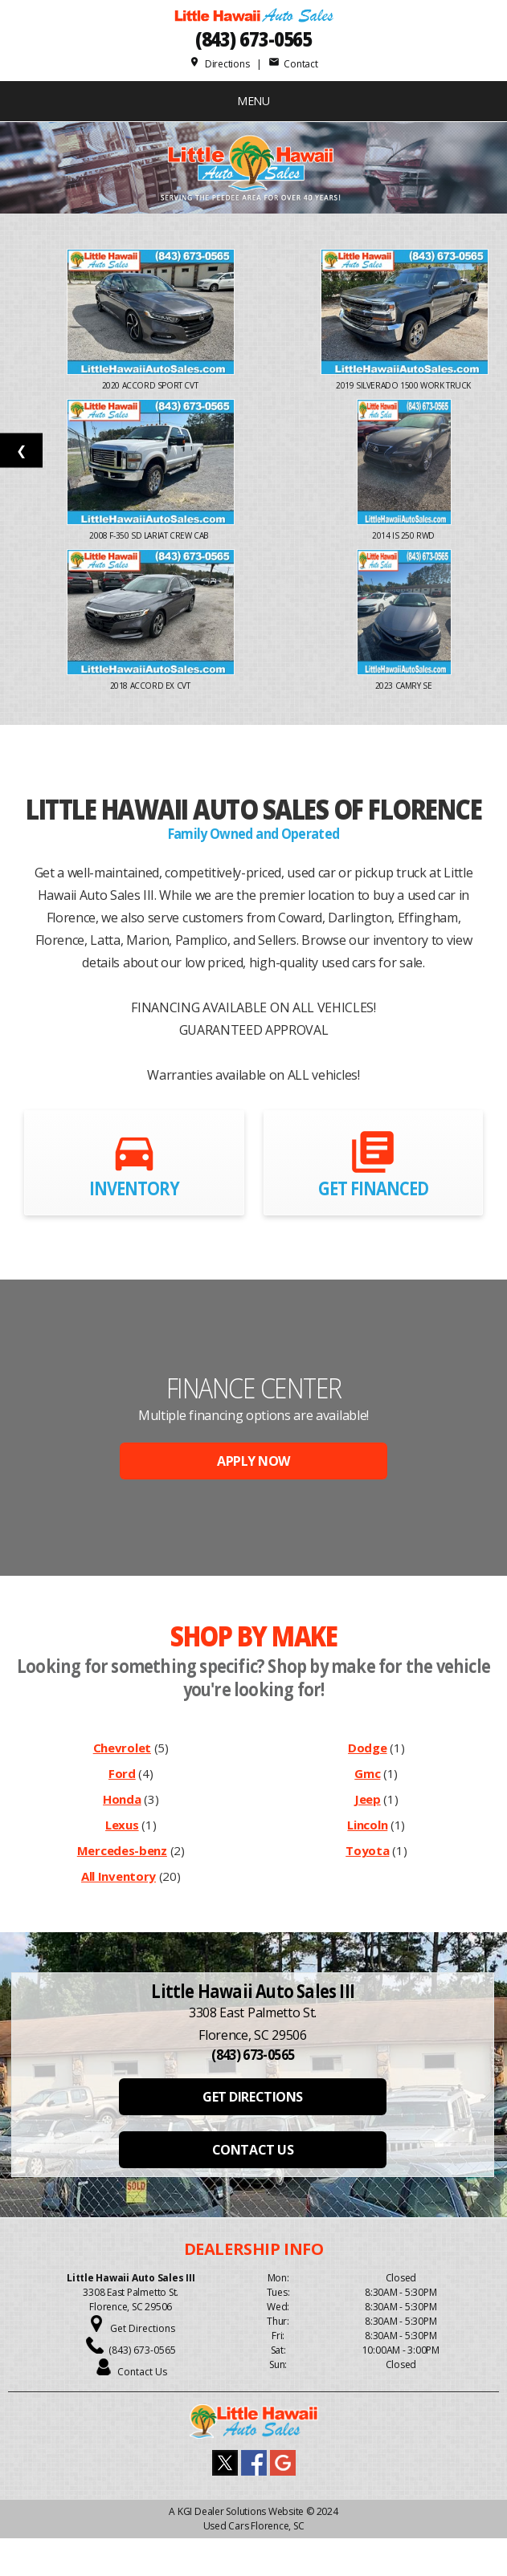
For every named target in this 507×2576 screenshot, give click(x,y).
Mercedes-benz (122, 1850)
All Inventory (118, 1876)
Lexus (122, 1825)
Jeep (367, 1799)
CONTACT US (252, 2150)
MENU (253, 100)
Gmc (367, 1773)
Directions (219, 64)
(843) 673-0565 (254, 38)
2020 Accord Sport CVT (151, 385)
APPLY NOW (253, 1461)
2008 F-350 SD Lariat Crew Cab (150, 535)
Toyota (367, 1850)
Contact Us (142, 2372)
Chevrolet (122, 1748)
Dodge (367, 1748)
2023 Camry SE (404, 685)
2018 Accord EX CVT (151, 685)
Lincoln (367, 1825)
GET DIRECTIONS (252, 2097)
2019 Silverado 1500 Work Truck (404, 385)
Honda (122, 1799)
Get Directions (142, 2328)
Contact (293, 64)
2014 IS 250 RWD (404, 535)
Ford (122, 1773)
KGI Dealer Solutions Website (241, 2511)
